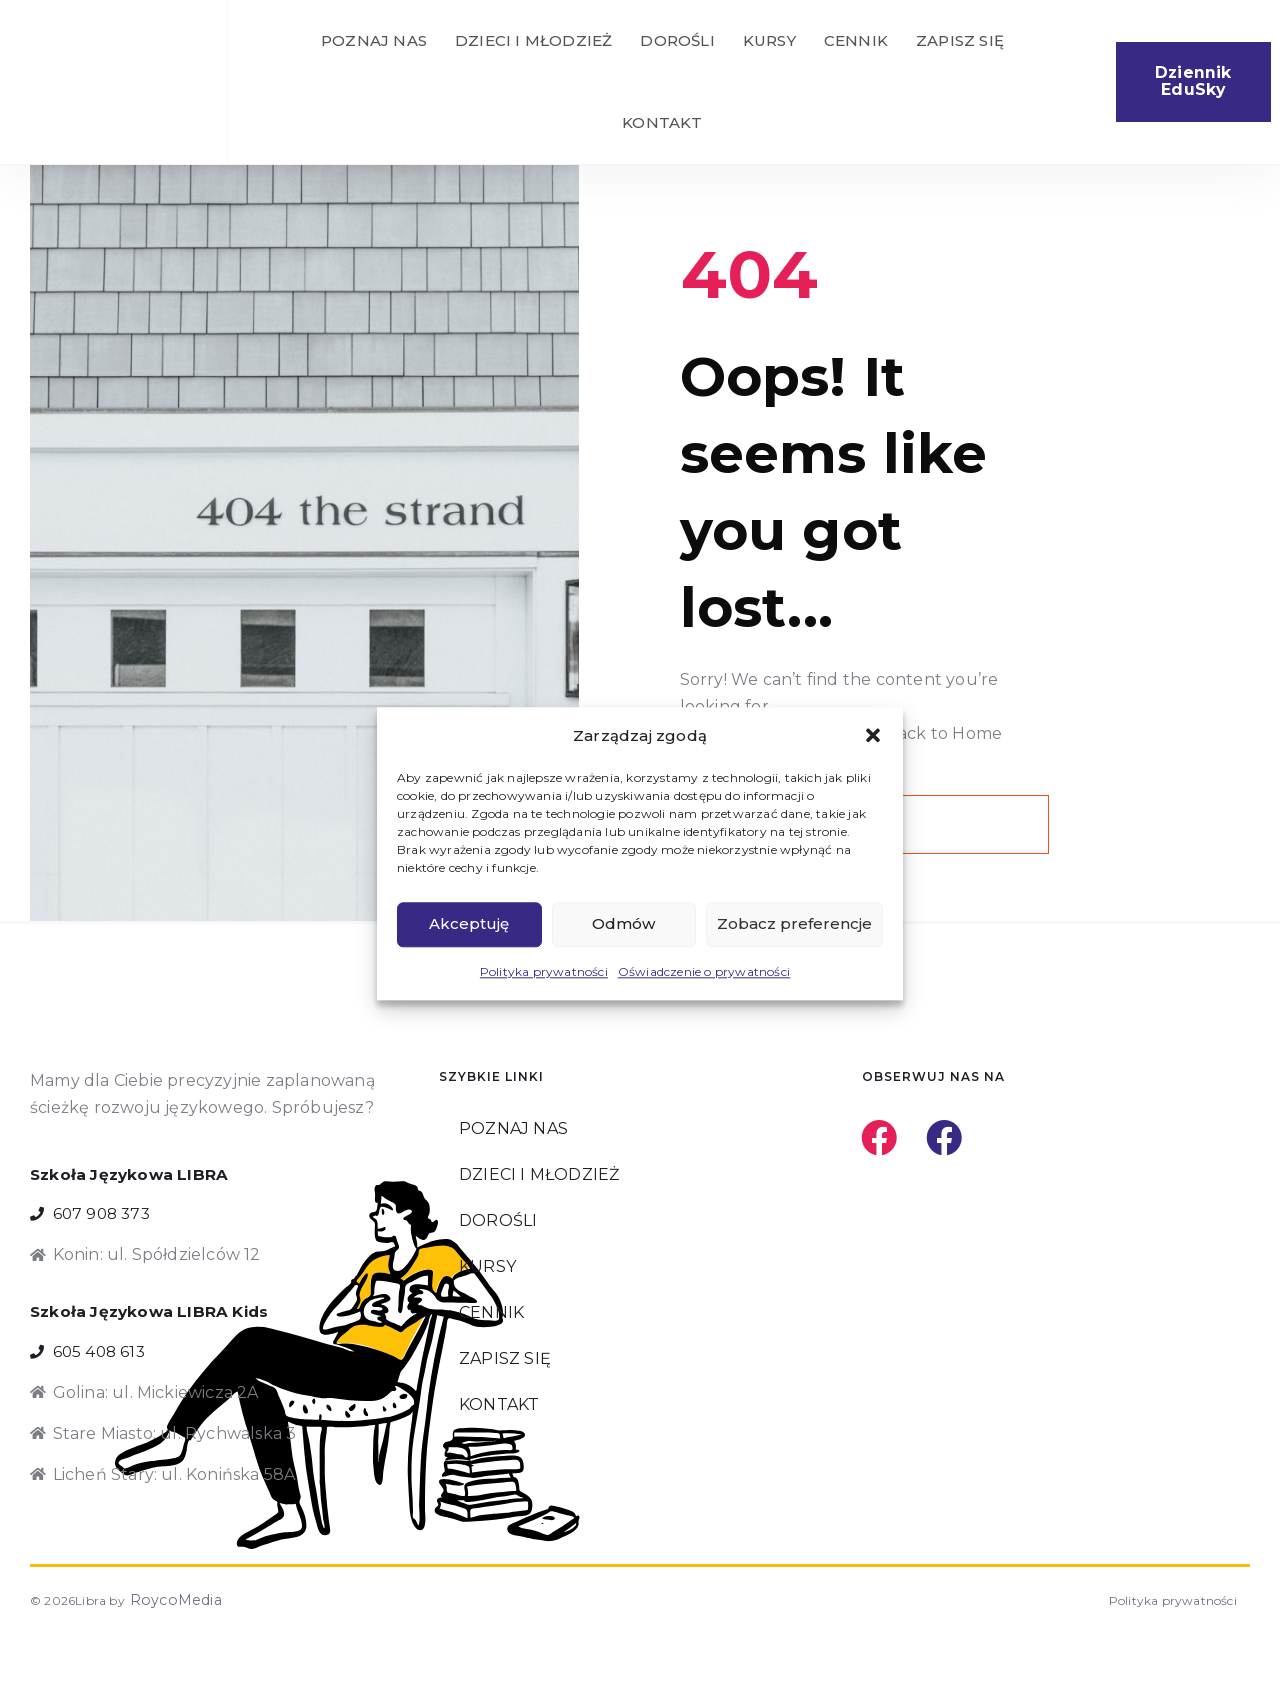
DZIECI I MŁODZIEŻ (533, 40)
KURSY (769, 40)
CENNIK (856, 40)
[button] (873, 735)
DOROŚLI (677, 40)
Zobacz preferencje (794, 924)
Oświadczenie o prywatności (704, 971)
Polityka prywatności (544, 971)
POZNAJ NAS (374, 40)
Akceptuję (469, 924)
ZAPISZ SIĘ (960, 40)
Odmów (623, 924)
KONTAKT (662, 122)
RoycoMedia (166, 1672)
